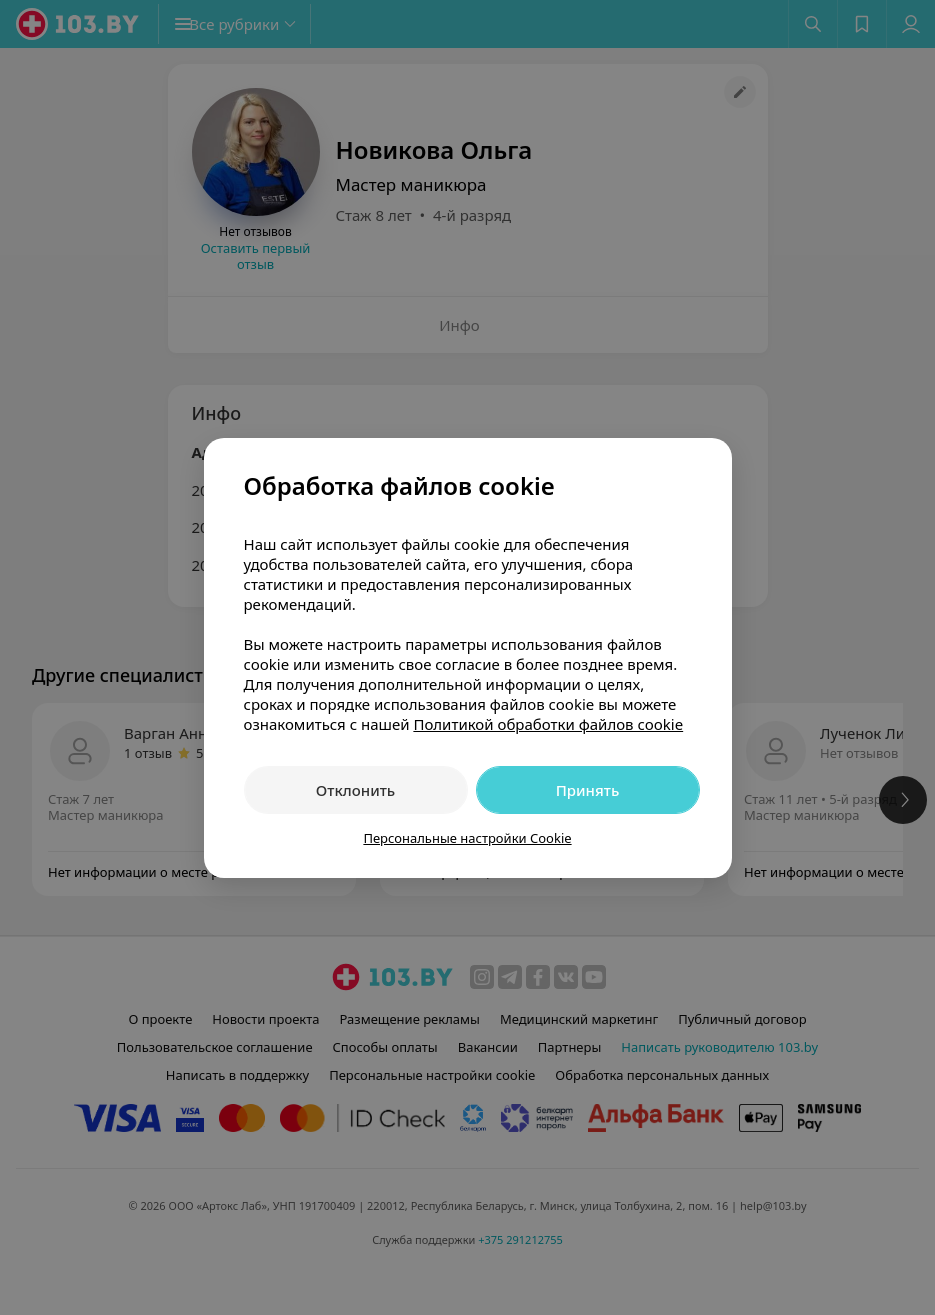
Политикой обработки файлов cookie (548, 724)
